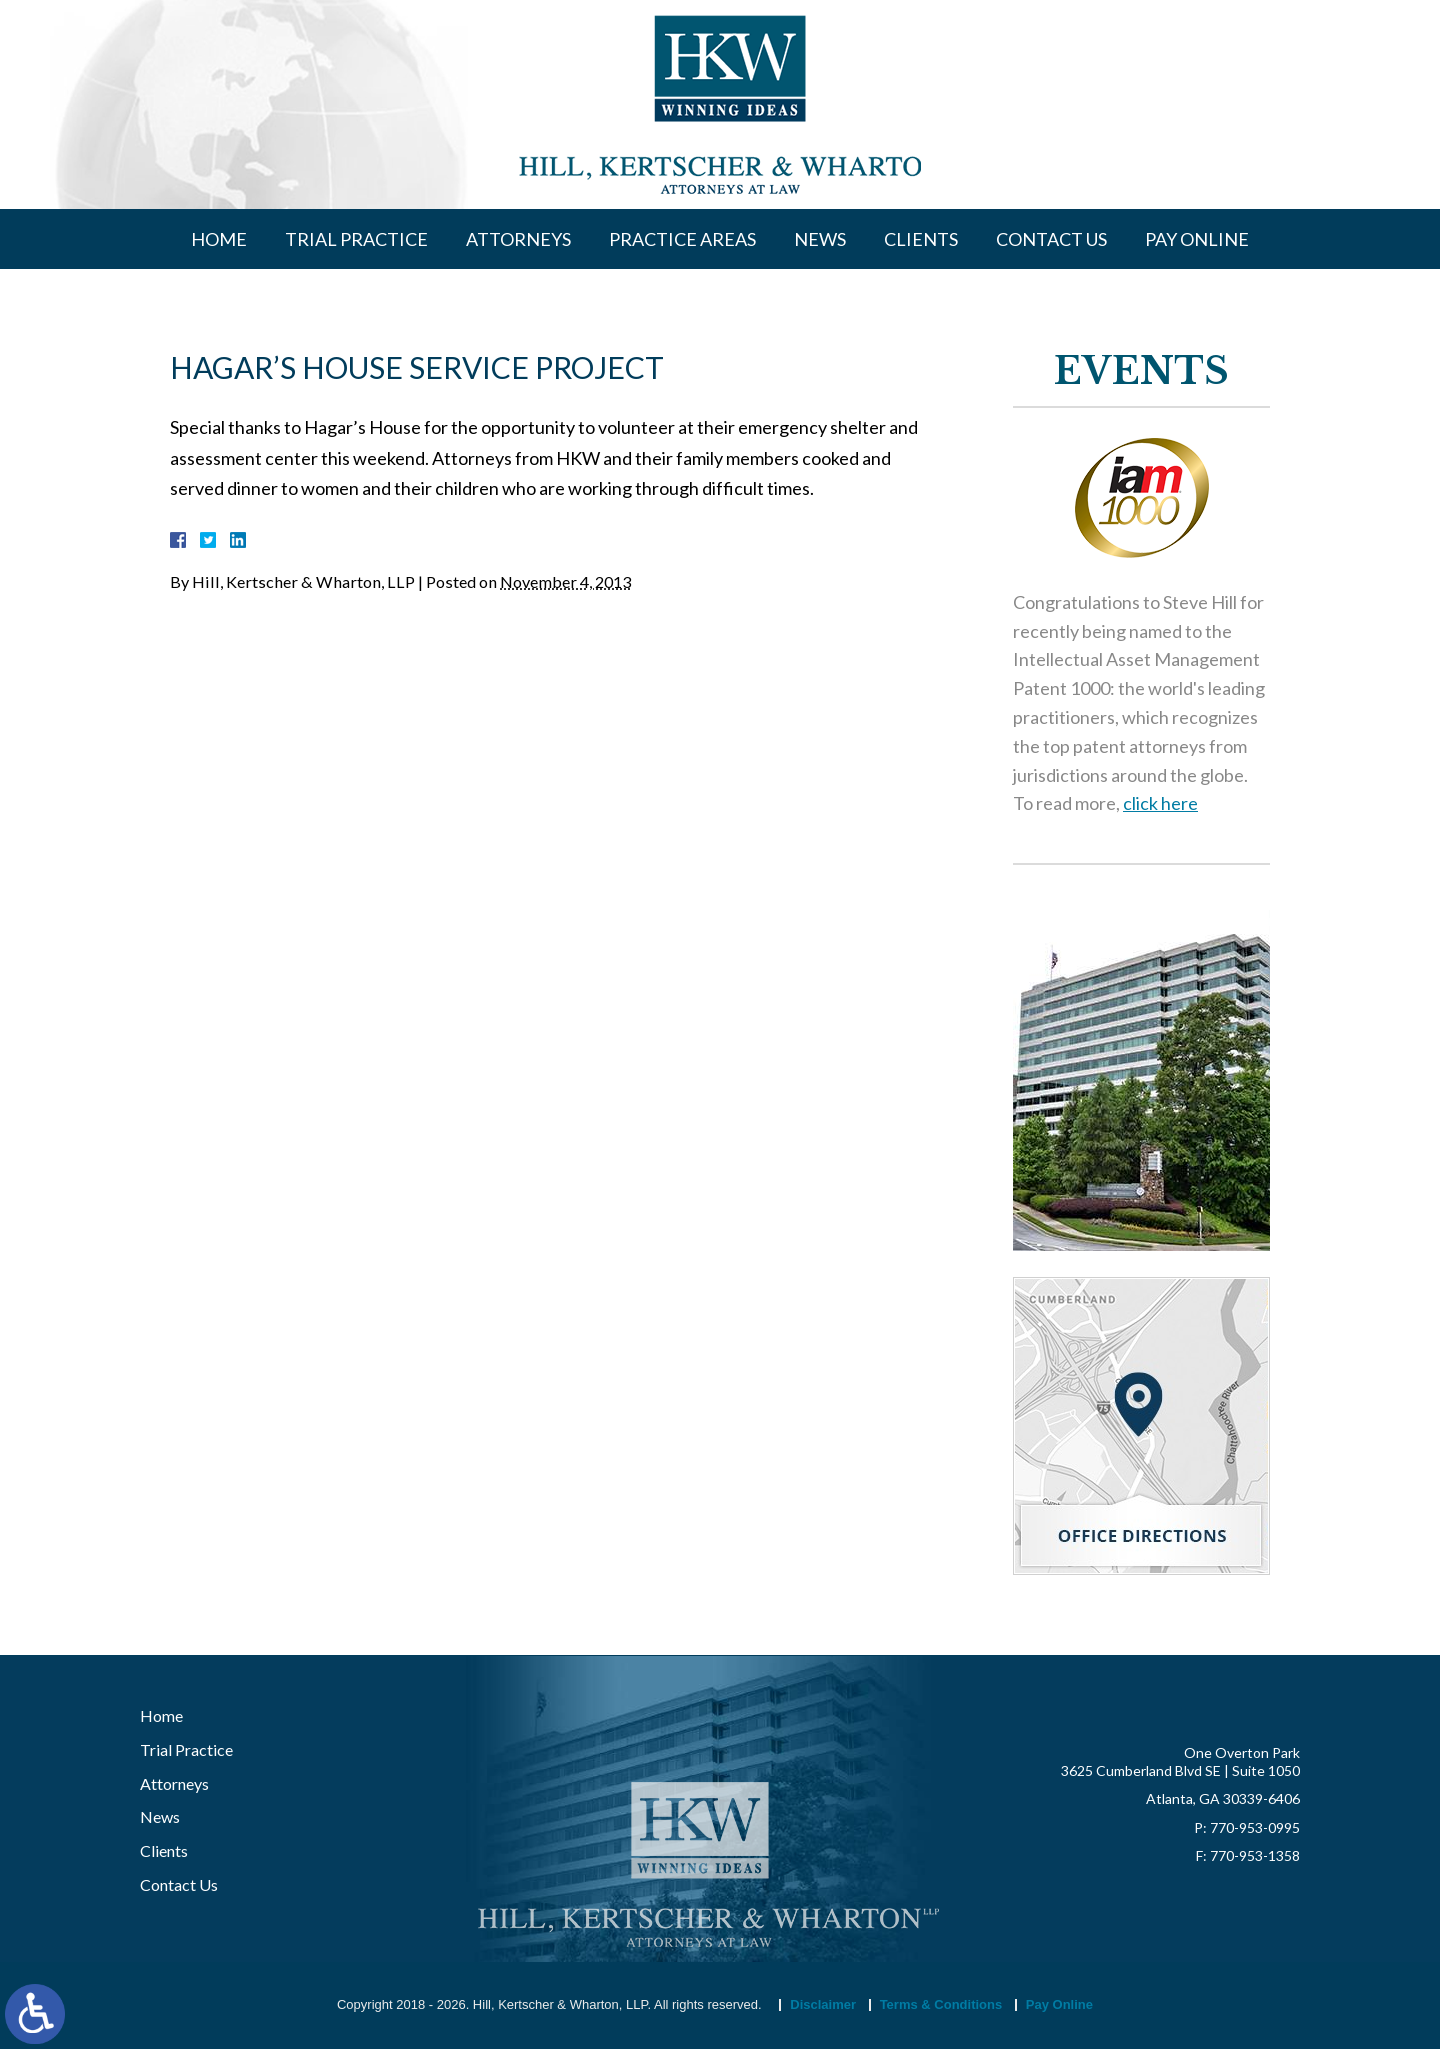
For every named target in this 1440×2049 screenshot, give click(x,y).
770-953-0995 (1255, 1827)
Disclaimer (823, 2004)
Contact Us (1051, 239)
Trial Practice (356, 239)
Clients (921, 239)
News (820, 239)
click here (1160, 805)
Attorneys (518, 239)
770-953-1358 (1255, 1855)
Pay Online (1197, 239)
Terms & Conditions (941, 2004)
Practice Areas (682, 239)
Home (219, 239)
